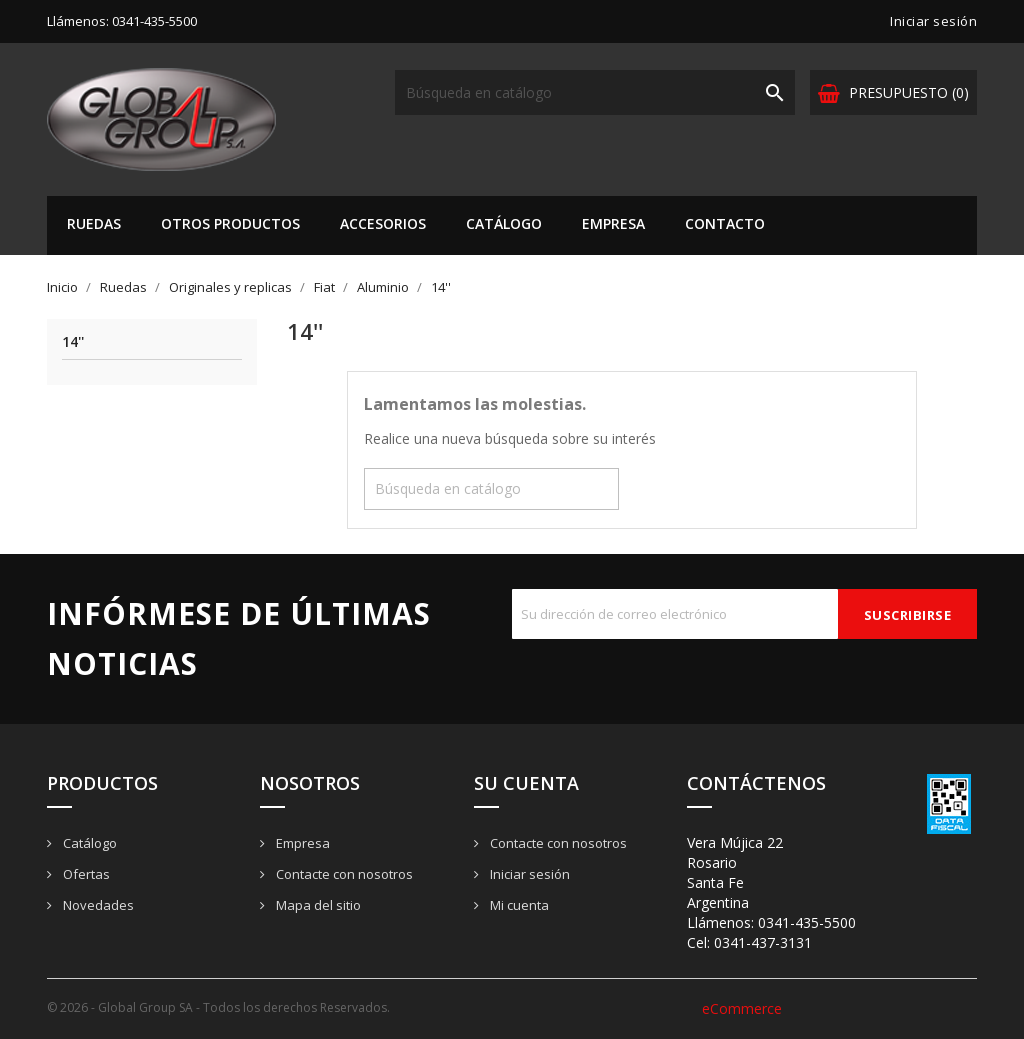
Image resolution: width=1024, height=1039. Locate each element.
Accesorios (383, 223)
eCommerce (742, 1008)
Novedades (97, 905)
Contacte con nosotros (343, 874)
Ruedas (94, 223)
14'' (73, 342)
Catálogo (504, 223)
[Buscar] (595, 92)
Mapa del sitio (317, 905)
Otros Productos (230, 223)
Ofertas (85, 874)
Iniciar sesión (528, 874)
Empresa (613, 223)
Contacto (725, 223)
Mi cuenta (518, 905)
